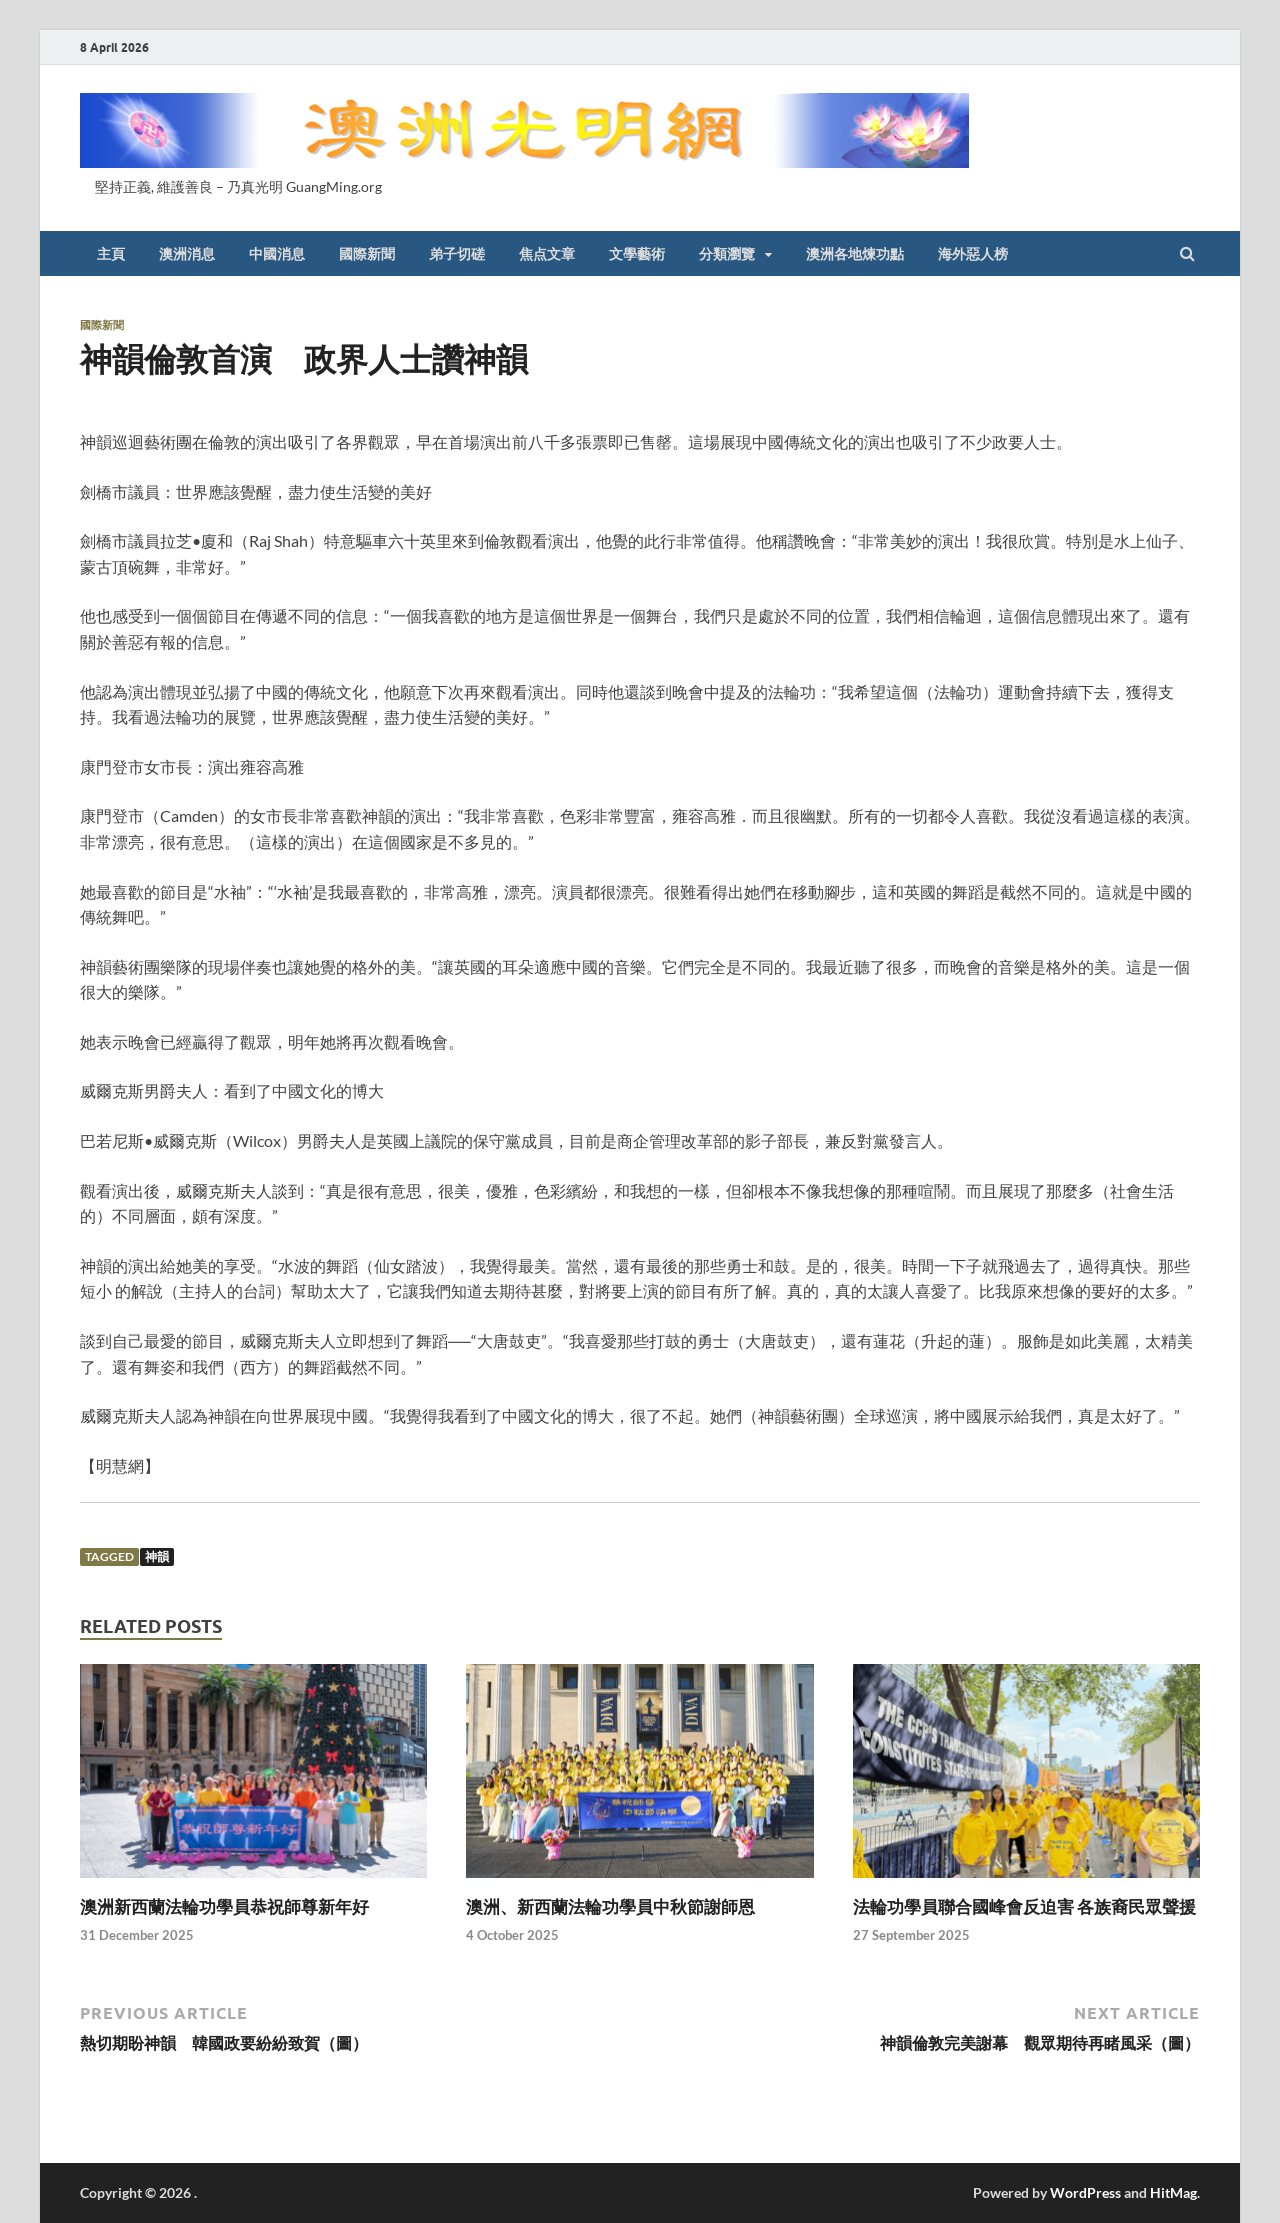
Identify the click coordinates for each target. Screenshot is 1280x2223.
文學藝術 (637, 254)
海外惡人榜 (973, 254)
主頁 (111, 254)
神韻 (157, 1556)
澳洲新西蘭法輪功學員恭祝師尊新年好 (224, 1906)
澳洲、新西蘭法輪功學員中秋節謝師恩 (610, 1906)
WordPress (1085, 2192)
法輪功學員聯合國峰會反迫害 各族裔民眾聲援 (1024, 1906)
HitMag (1173, 2192)
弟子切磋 (457, 254)
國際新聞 (367, 254)
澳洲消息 (187, 254)
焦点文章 (547, 254)
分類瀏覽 (727, 254)
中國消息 (277, 254)
